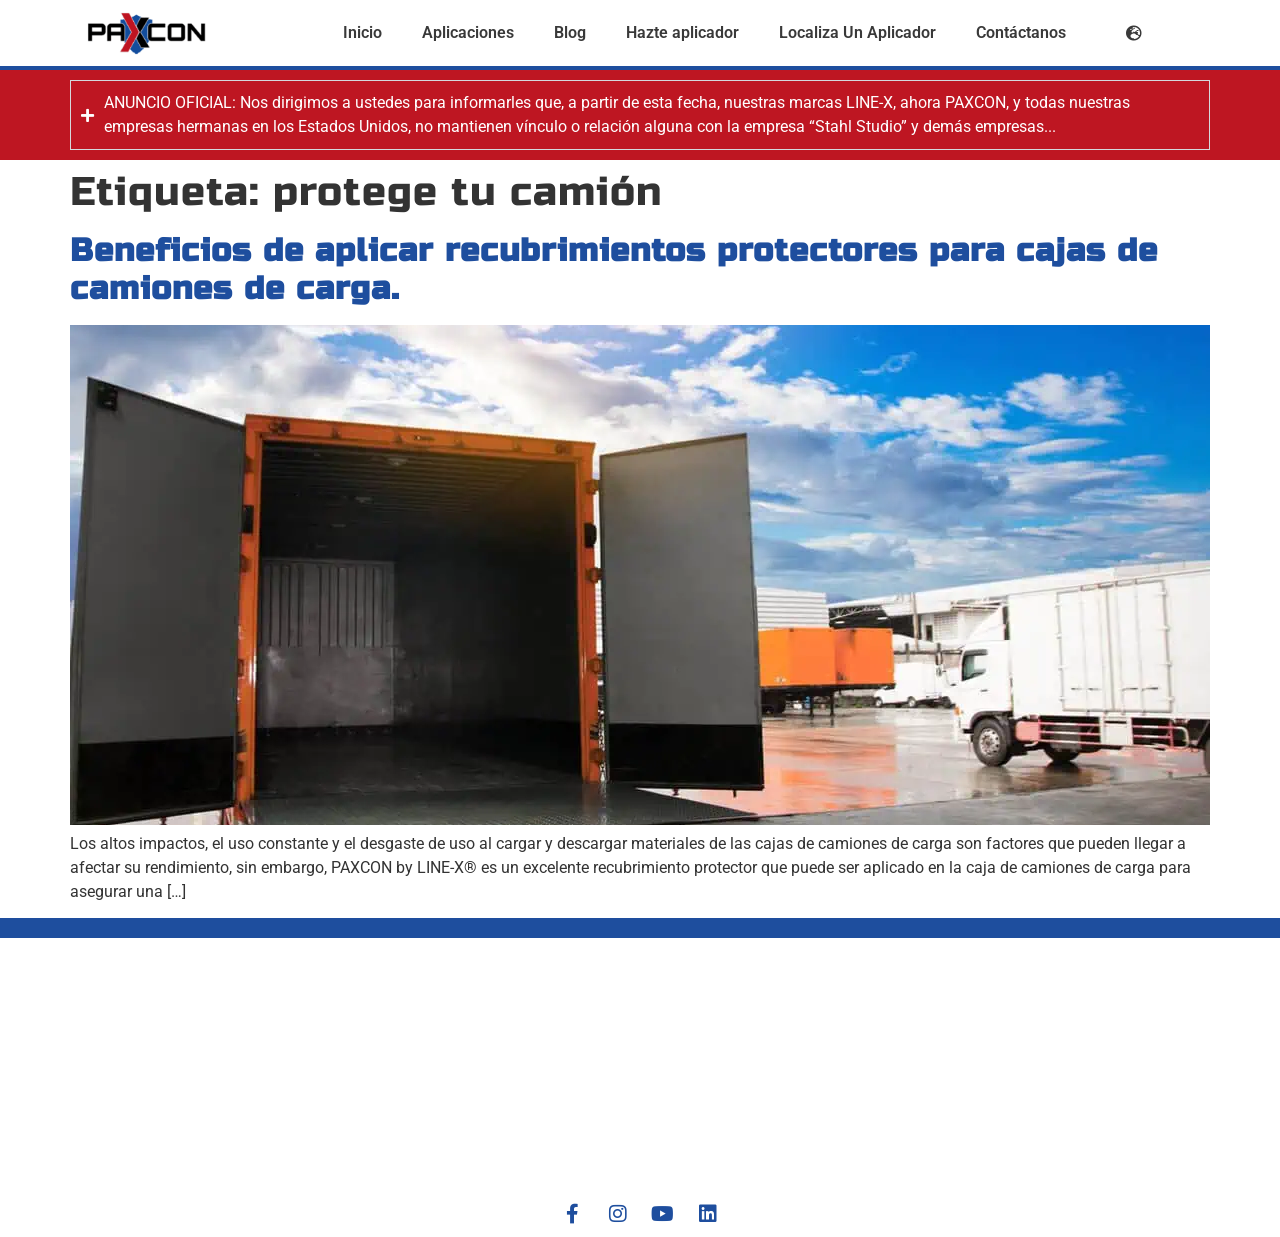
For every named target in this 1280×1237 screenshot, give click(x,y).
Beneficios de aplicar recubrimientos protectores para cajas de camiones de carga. (614, 269)
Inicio (362, 32)
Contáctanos (1021, 32)
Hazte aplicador (682, 32)
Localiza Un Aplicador (857, 32)
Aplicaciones (468, 32)
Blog (570, 32)
